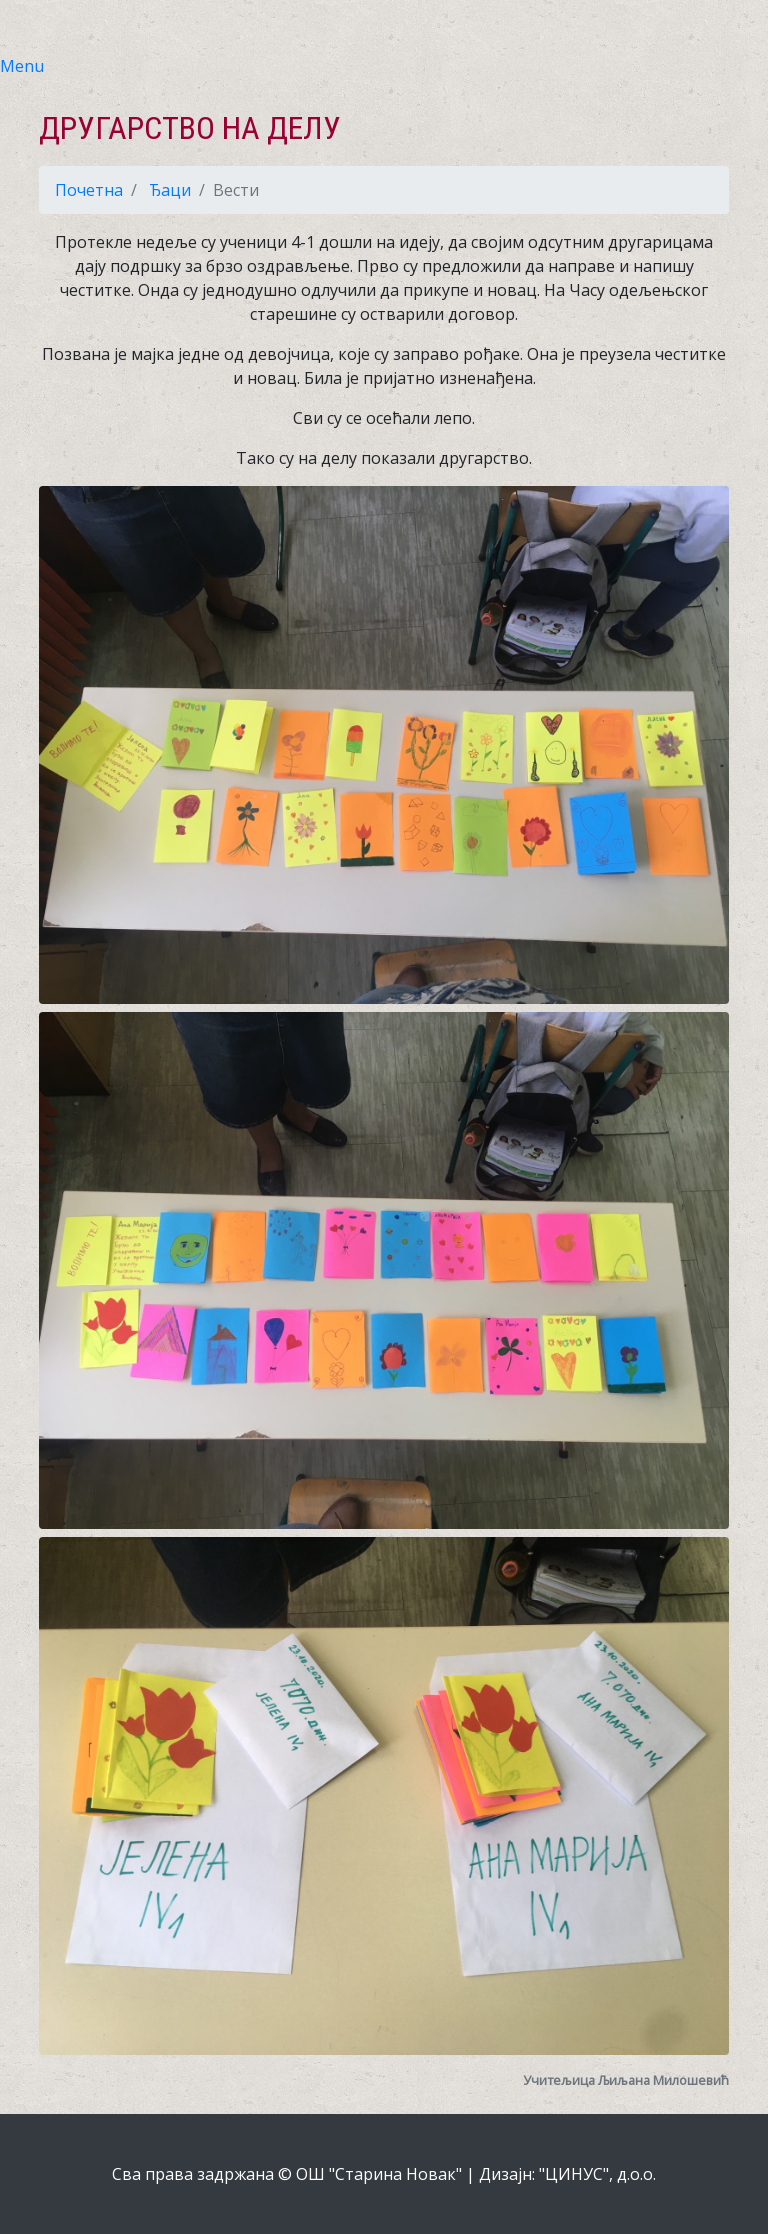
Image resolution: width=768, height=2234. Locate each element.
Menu (22, 66)
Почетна (89, 190)
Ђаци (170, 190)
